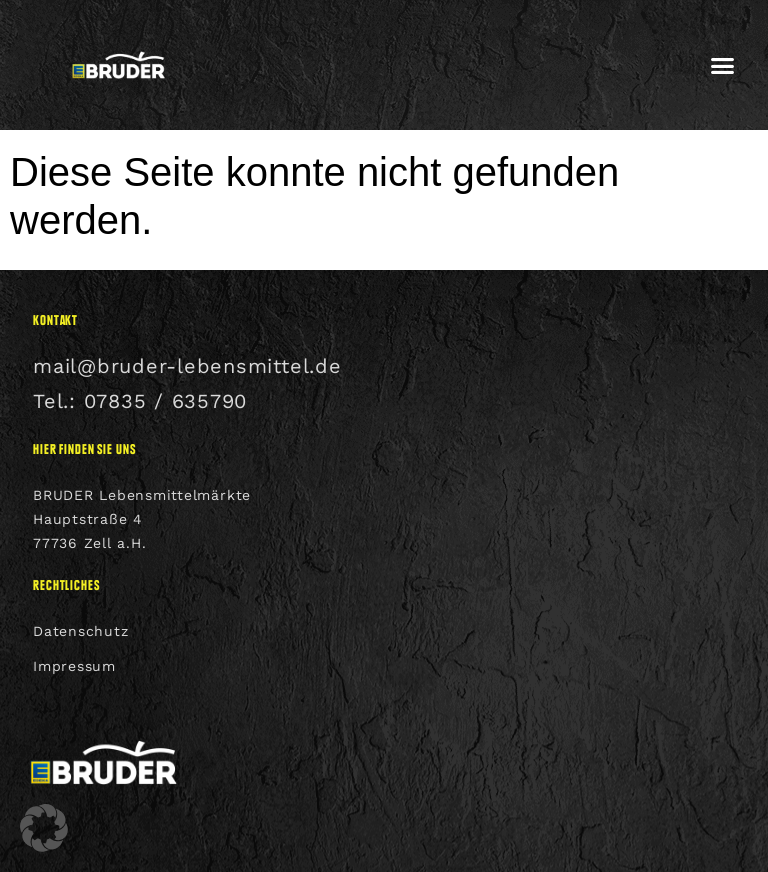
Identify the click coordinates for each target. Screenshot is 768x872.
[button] (723, 65)
